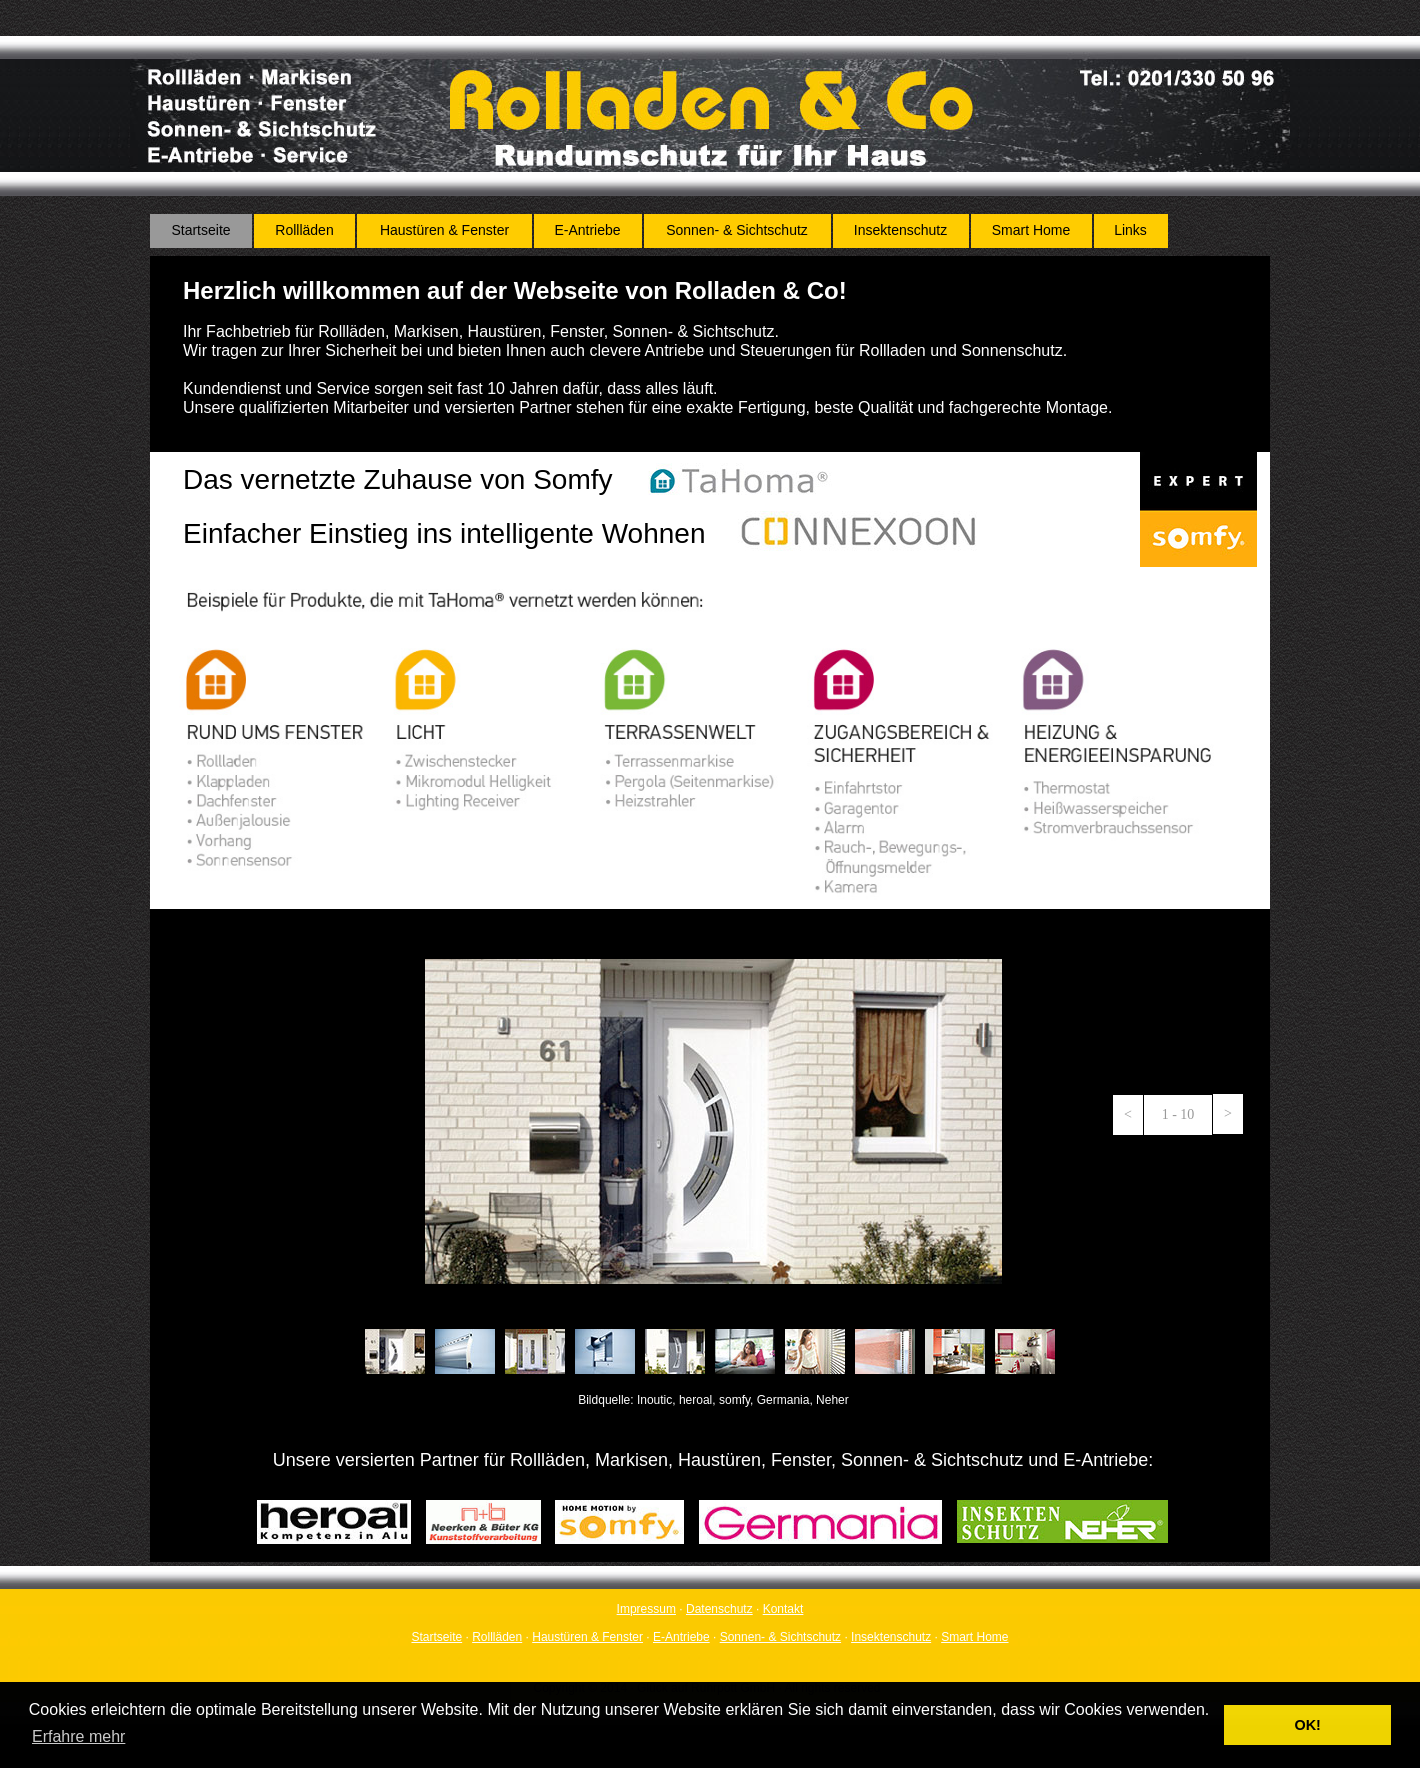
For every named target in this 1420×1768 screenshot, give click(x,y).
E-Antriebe (681, 1637)
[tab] (395, 1351)
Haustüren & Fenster (587, 1637)
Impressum (646, 1609)
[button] (1128, 1115)
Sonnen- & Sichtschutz (780, 1637)
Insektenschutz (891, 1637)
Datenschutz (719, 1609)
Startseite (436, 1637)
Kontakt (783, 1609)
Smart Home (974, 1637)
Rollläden (497, 1637)
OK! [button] (1307, 1725)
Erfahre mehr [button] (78, 1736)
